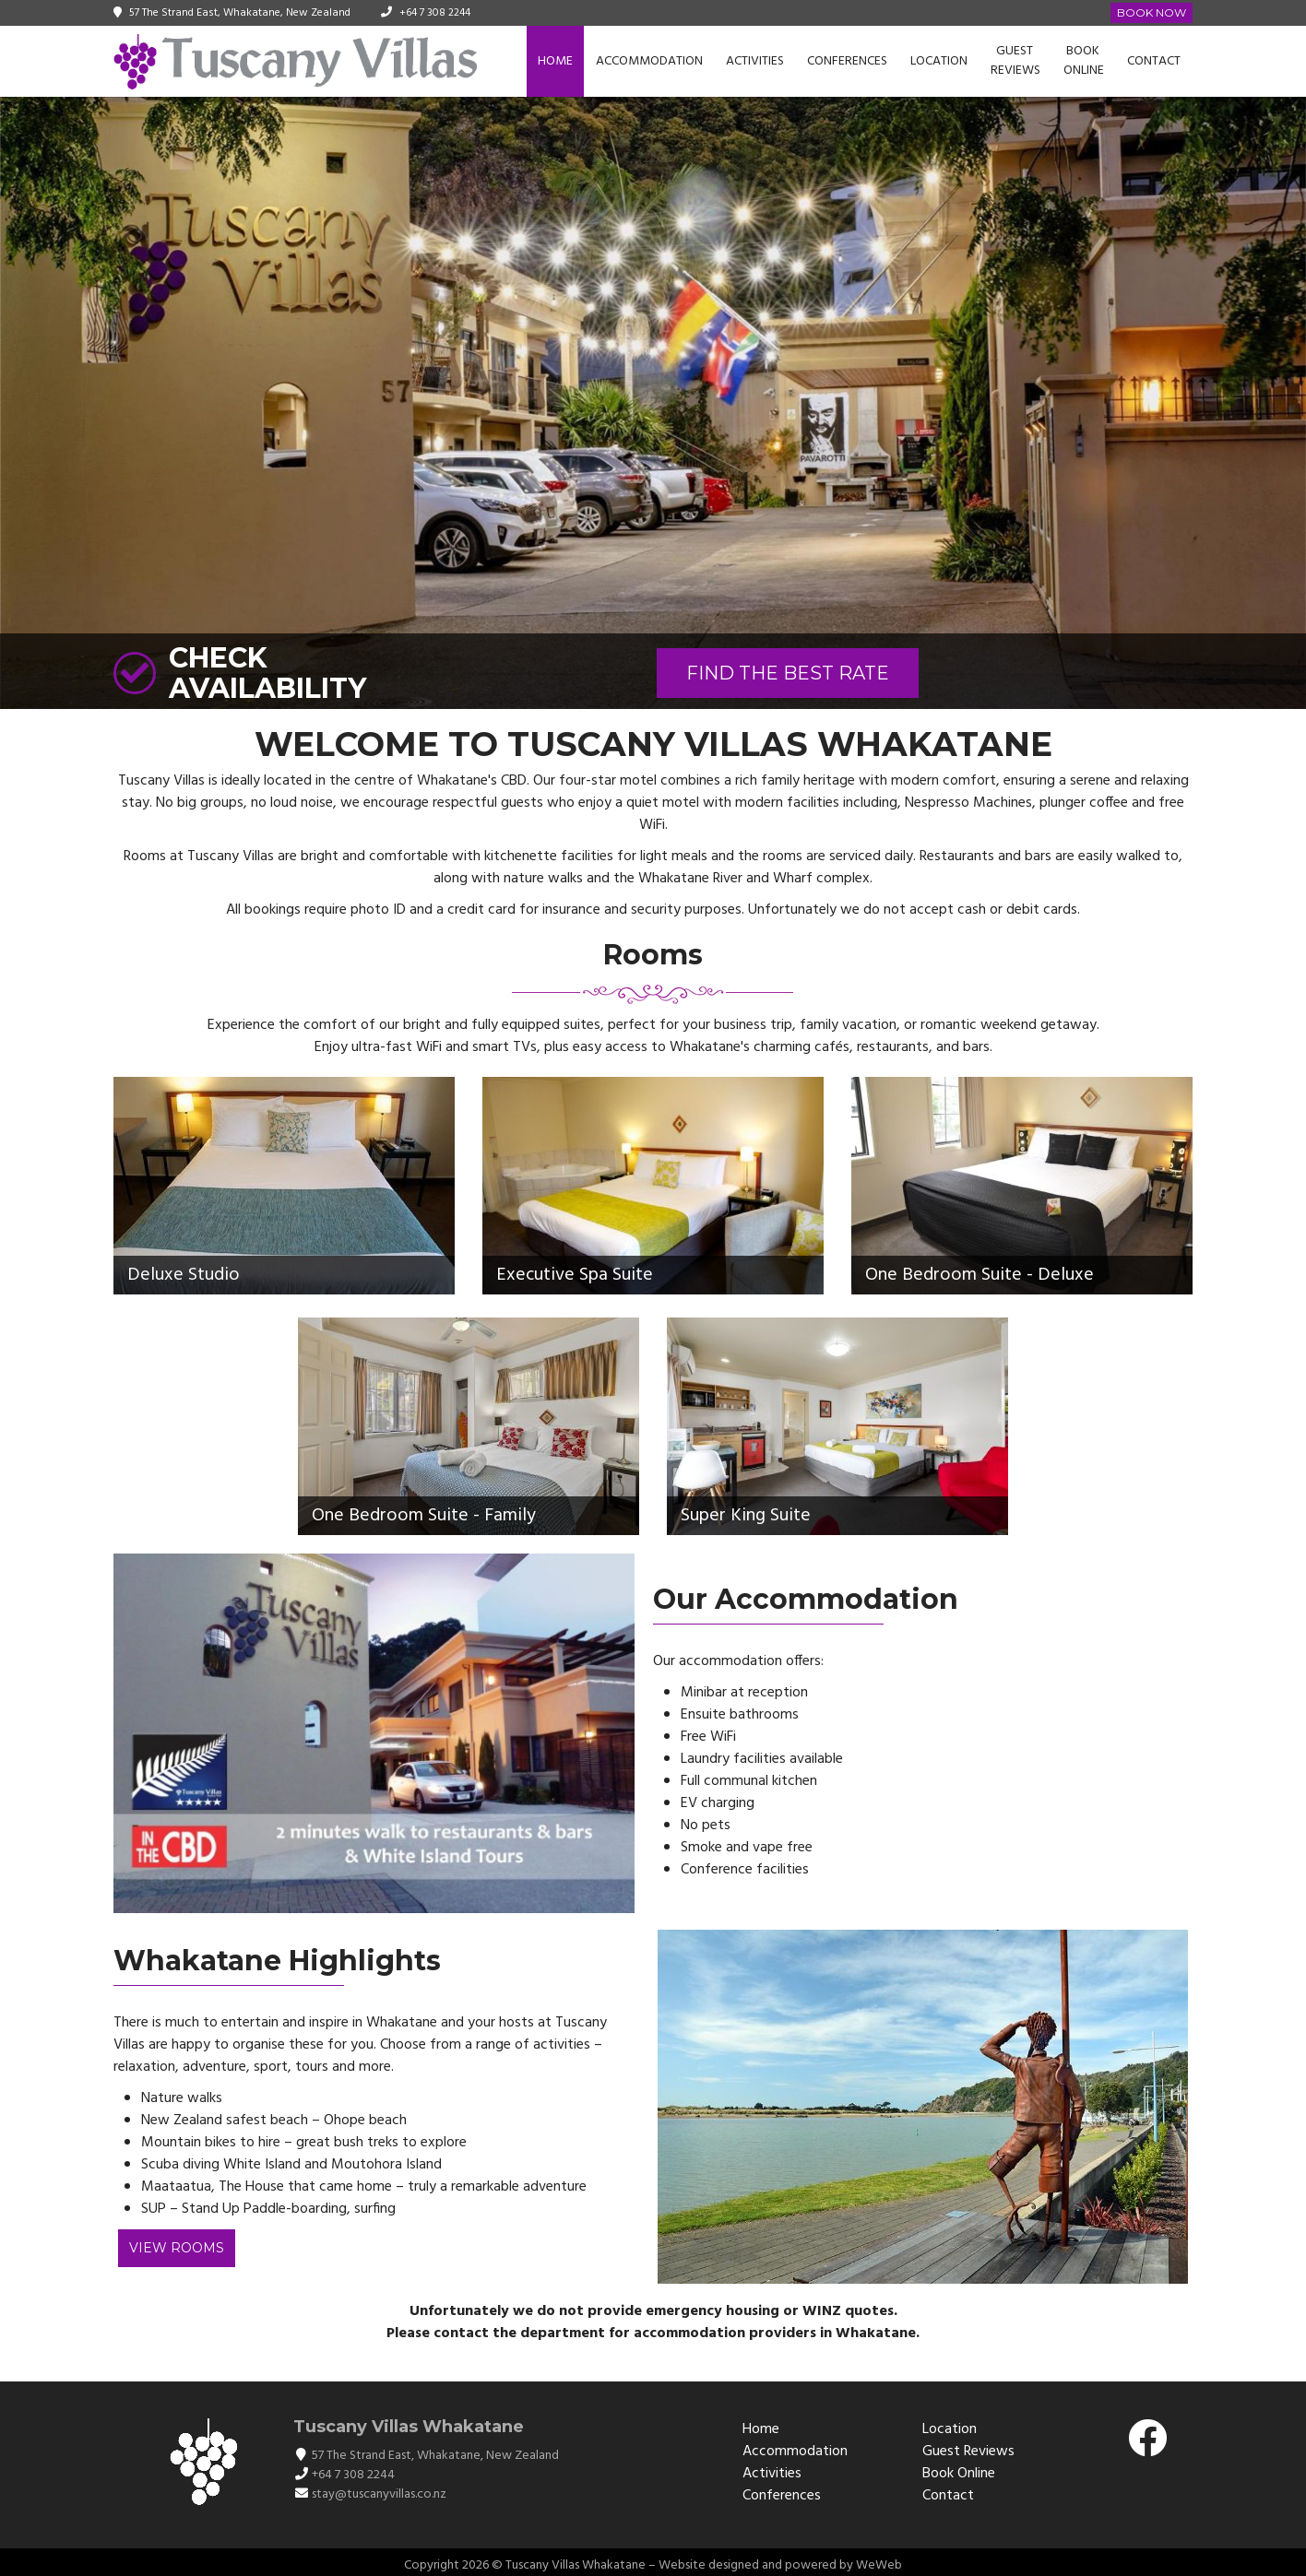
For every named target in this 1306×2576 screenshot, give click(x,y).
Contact (1154, 61)
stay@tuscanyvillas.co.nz (379, 2494)
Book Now (1151, 12)
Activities (755, 61)
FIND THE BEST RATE (787, 673)
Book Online (1083, 61)
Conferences (847, 61)
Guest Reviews (1015, 61)
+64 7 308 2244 (434, 13)
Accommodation (649, 61)
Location (939, 61)
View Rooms (176, 2247)
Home (555, 61)
